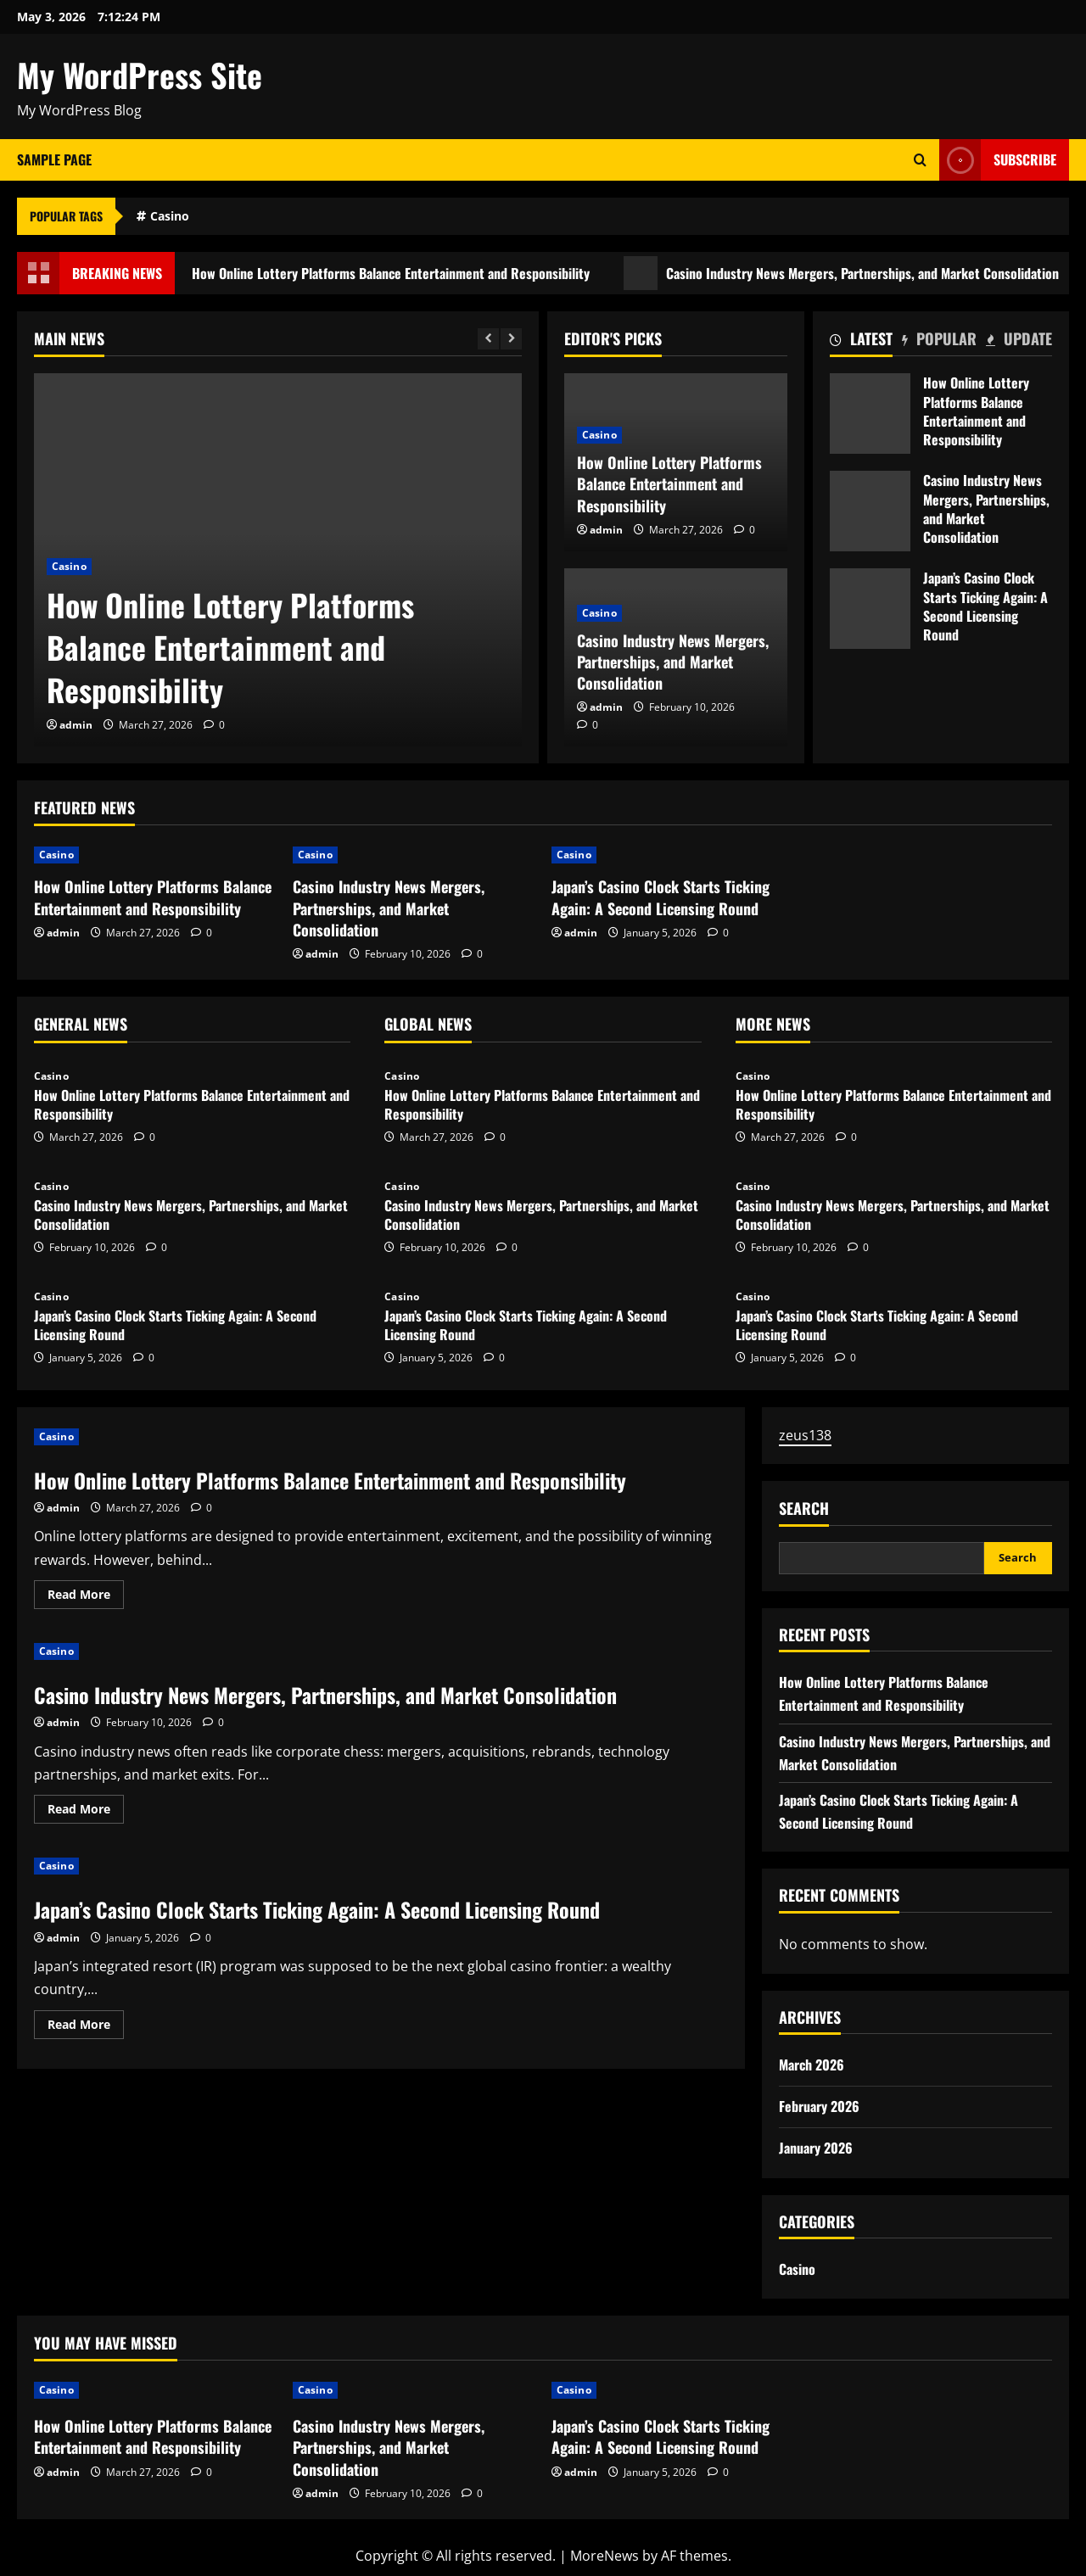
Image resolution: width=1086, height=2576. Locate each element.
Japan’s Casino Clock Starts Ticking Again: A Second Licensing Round (870, 608)
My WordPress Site (139, 74)
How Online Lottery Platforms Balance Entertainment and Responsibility (385, 273)
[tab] (861, 341)
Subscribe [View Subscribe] (997, 160)
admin (75, 725)
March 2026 (811, 2064)
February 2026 (819, 2106)
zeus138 (805, 1435)
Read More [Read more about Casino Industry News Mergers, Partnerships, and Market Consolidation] (86, 1812)
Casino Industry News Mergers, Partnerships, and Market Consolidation (673, 661)
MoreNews (604, 2555)
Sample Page (54, 159)
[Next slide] (511, 338)
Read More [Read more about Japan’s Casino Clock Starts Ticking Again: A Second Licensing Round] (86, 2027)
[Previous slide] (488, 338)
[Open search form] (920, 159)
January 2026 (816, 2147)
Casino (169, 216)
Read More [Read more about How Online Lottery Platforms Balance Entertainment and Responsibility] (86, 1597)
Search (804, 1508)
